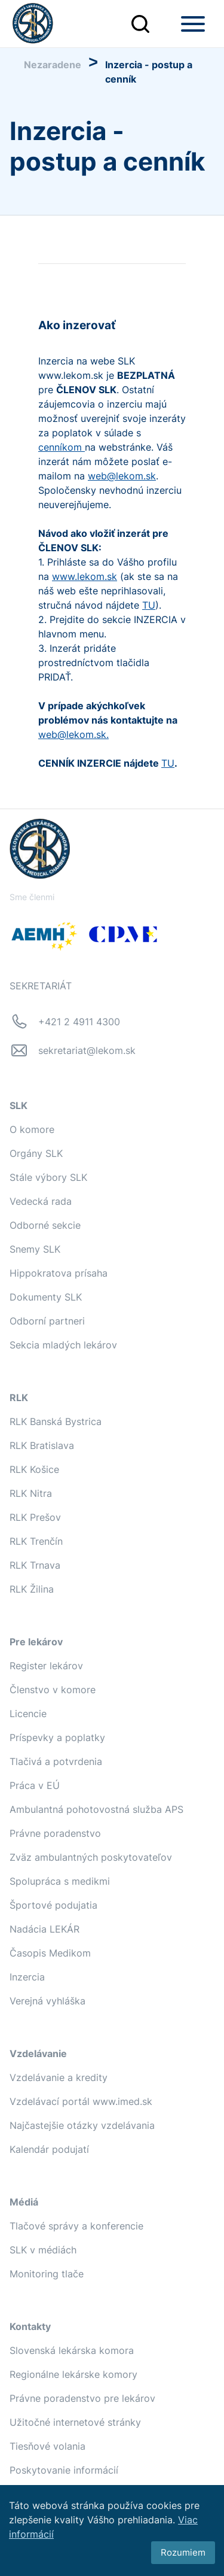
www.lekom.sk (84, 576)
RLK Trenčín (36, 1541)
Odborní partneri (47, 1321)
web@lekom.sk (122, 476)
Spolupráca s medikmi (60, 1881)
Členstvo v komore (53, 1690)
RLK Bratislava (42, 1445)
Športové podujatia (53, 1905)
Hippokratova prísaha (59, 1273)
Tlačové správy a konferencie (76, 2226)
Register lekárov (46, 1666)
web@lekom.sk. (73, 734)
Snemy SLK (35, 1249)
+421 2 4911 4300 (79, 1022)
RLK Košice (34, 1469)
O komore (32, 1129)
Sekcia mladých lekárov (63, 1345)
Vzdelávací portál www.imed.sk (81, 2101)
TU (148, 605)
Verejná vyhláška (47, 2001)
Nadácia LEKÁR (44, 1929)
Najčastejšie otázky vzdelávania (82, 2125)
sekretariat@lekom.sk (87, 1050)
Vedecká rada (41, 1201)
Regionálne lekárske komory (73, 2374)
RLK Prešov (35, 1517)
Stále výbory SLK (48, 1177)
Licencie (28, 1714)
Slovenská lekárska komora (72, 2350)
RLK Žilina (32, 1589)
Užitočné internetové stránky (75, 2422)
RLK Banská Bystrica (56, 1421)
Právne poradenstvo (55, 1833)
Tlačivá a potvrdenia (56, 1761)
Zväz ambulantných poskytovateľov (91, 1857)
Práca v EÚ (35, 1785)
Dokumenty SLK (46, 1297)
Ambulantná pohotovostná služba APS (96, 1809)
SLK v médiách (43, 2250)
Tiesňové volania (47, 2446)
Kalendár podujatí (49, 2149)
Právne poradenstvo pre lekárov (82, 2398)
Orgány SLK (36, 1153)
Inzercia (27, 1977)
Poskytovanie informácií (64, 2470)
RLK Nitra (31, 1493)
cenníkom (61, 447)
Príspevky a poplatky (57, 1737)
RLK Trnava (35, 1565)
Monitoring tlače (47, 2274)
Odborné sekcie (45, 1225)
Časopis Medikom (50, 1953)
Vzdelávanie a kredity (59, 2077)
